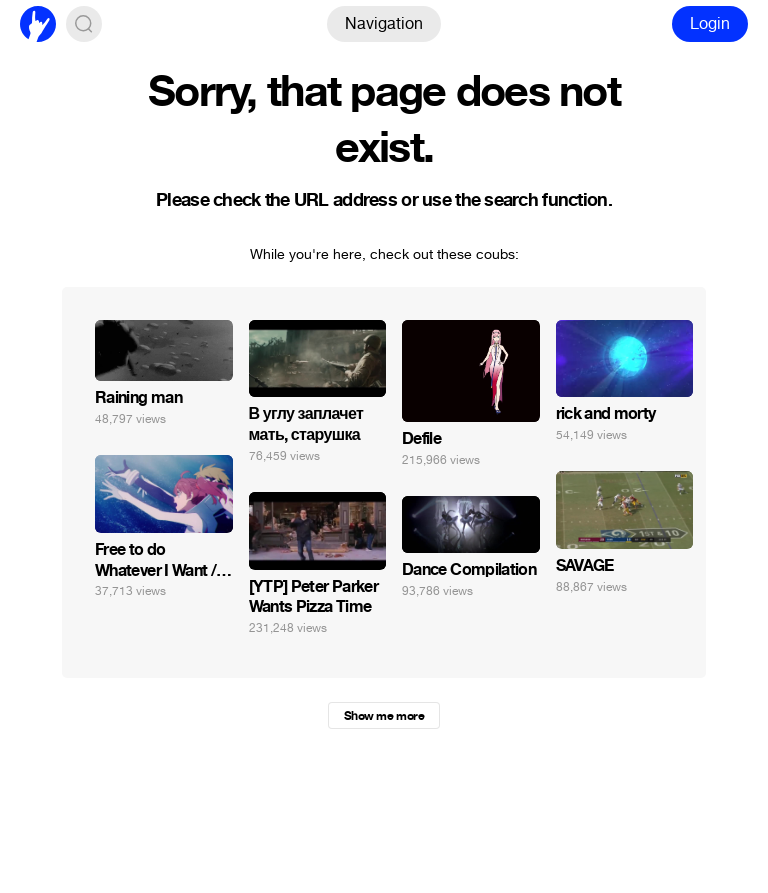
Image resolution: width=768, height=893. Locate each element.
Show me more (384, 716)
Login (710, 23)
